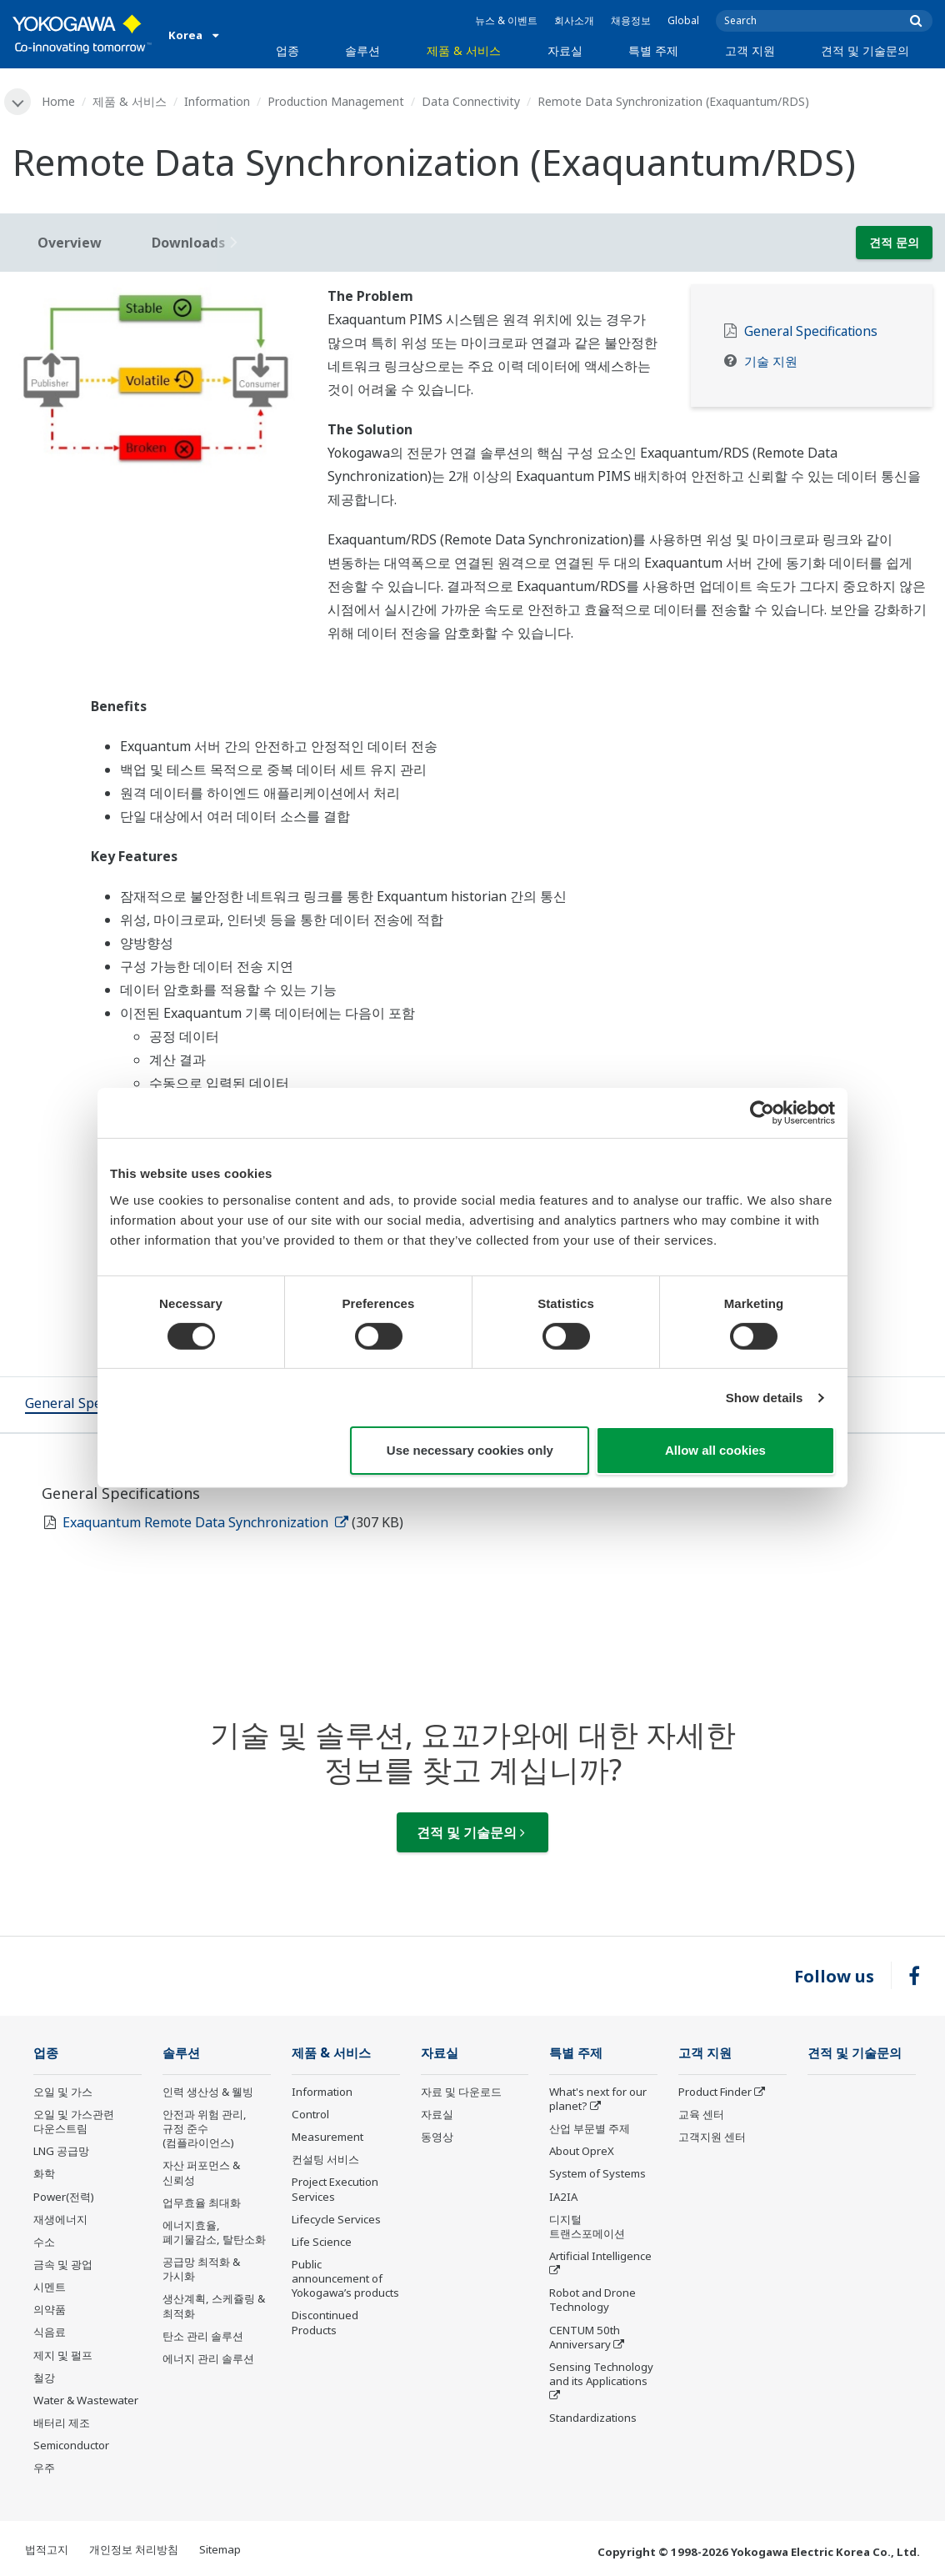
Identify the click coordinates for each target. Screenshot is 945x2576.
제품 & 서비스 (464, 50)
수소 (44, 2241)
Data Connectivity (471, 101)
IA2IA (563, 2196)
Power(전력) (63, 2196)
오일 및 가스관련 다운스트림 (73, 2121)
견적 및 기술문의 (865, 50)
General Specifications (811, 331)
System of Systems (597, 2173)
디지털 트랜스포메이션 (587, 2226)
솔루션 (362, 50)
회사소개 (574, 20)
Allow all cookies (715, 1450)
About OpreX (581, 2150)
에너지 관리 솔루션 (208, 2358)
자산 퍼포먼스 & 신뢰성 (201, 2172)
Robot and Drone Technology (592, 2299)
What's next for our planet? (598, 2098)
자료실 (565, 50)
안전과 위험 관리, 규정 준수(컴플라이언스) (204, 2128)
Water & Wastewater (85, 2400)
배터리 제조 (61, 2422)
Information (217, 101)
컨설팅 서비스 (325, 2159)
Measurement (327, 2136)
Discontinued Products (325, 2322)
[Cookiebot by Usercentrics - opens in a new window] (762, 1112)
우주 (44, 2467)
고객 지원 (750, 50)
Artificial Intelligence (600, 2255)
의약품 (49, 2309)
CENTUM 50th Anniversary (584, 2337)
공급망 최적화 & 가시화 (201, 2268)
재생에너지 (60, 2219)
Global (683, 20)
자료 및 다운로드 (461, 2091)
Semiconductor (71, 2445)
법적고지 (46, 2549)
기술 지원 (771, 361)
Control (310, 2114)
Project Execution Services (335, 2188)
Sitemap (220, 2549)
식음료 (49, 2331)
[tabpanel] (157, 379)
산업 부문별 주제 (589, 2128)
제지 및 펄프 (62, 2355)
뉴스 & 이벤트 (506, 20)
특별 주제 (653, 50)
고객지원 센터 (712, 2136)
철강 (44, 2377)
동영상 (437, 2136)
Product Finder (715, 2091)
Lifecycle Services (336, 2219)
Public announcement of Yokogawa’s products (345, 2278)
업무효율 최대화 (201, 2202)
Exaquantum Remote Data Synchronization (205, 1522)
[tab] (94, 1404)
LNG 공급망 (61, 2150)
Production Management (336, 101)
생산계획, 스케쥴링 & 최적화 (213, 2305)
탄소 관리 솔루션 (202, 2335)
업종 (287, 50)
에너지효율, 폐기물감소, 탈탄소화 (214, 2232)
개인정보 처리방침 (133, 2549)
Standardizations (593, 2417)
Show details (764, 1398)
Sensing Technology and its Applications (601, 2373)
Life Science (322, 2241)
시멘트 (49, 2286)
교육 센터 (701, 2114)
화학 (44, 2173)
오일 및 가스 (62, 2091)
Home (58, 101)
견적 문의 (894, 242)
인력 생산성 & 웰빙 (207, 2091)
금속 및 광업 (62, 2264)
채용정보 (631, 20)
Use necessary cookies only (470, 1450)
